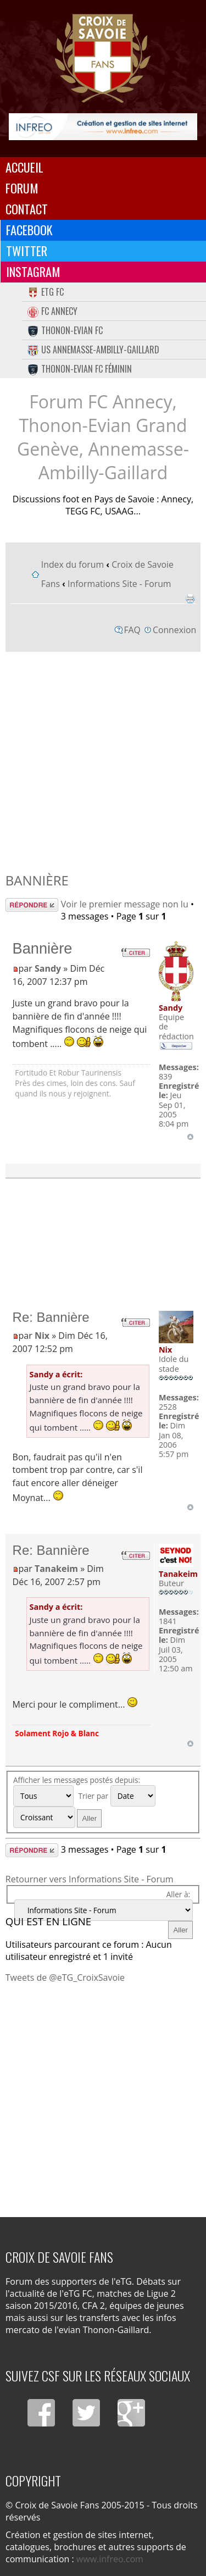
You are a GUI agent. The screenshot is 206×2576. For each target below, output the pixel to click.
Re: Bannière (51, 1317)
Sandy (48, 968)
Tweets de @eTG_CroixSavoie (65, 1977)
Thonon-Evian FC (65, 330)
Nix (42, 1335)
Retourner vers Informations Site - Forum (89, 1879)
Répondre (31, 905)
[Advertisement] (103, 759)
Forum (21, 187)
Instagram (33, 271)
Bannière (37, 880)
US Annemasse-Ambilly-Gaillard (93, 349)
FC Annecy (52, 311)
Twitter (26, 250)
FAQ (132, 630)
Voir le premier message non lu (124, 904)
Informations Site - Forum (119, 584)
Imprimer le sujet (190, 598)
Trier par (116, 1796)
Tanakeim (56, 1569)
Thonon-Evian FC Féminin (79, 368)
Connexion (174, 630)
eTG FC (45, 291)
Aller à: (178, 1894)
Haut (190, 1137)
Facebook (29, 229)
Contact (26, 208)
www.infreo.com (109, 2559)
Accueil (24, 167)
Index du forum (72, 564)
